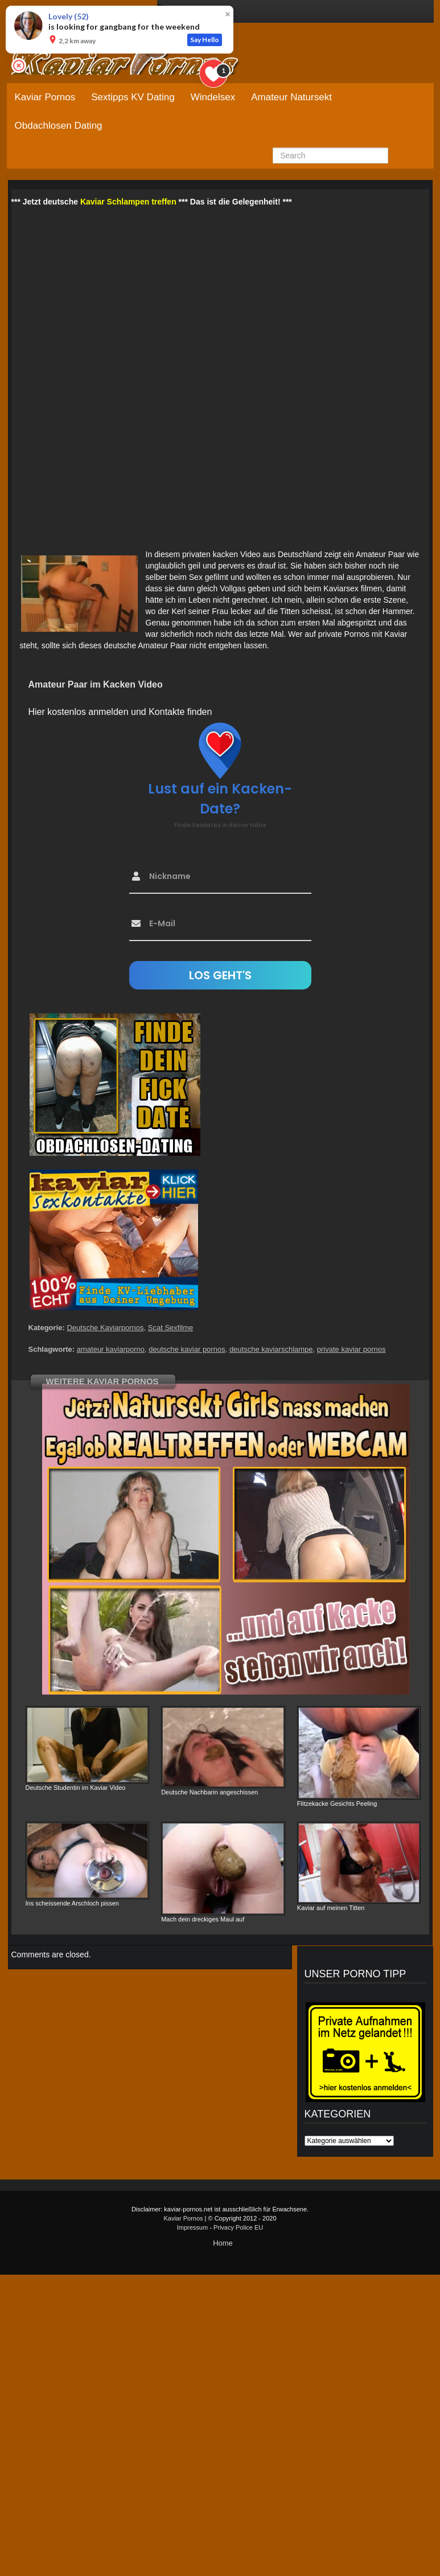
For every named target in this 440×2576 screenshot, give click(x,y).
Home (223, 2243)
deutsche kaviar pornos (187, 1349)
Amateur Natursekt (291, 97)
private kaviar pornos (351, 1349)
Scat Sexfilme (170, 1327)
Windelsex (213, 97)
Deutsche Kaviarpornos (105, 1327)
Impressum (192, 2227)
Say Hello (204, 39)
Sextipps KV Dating (132, 97)
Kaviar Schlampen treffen (128, 201)
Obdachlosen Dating (58, 125)
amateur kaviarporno (111, 1349)
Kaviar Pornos (45, 97)
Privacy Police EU (238, 2227)
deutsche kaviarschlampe (271, 1349)
